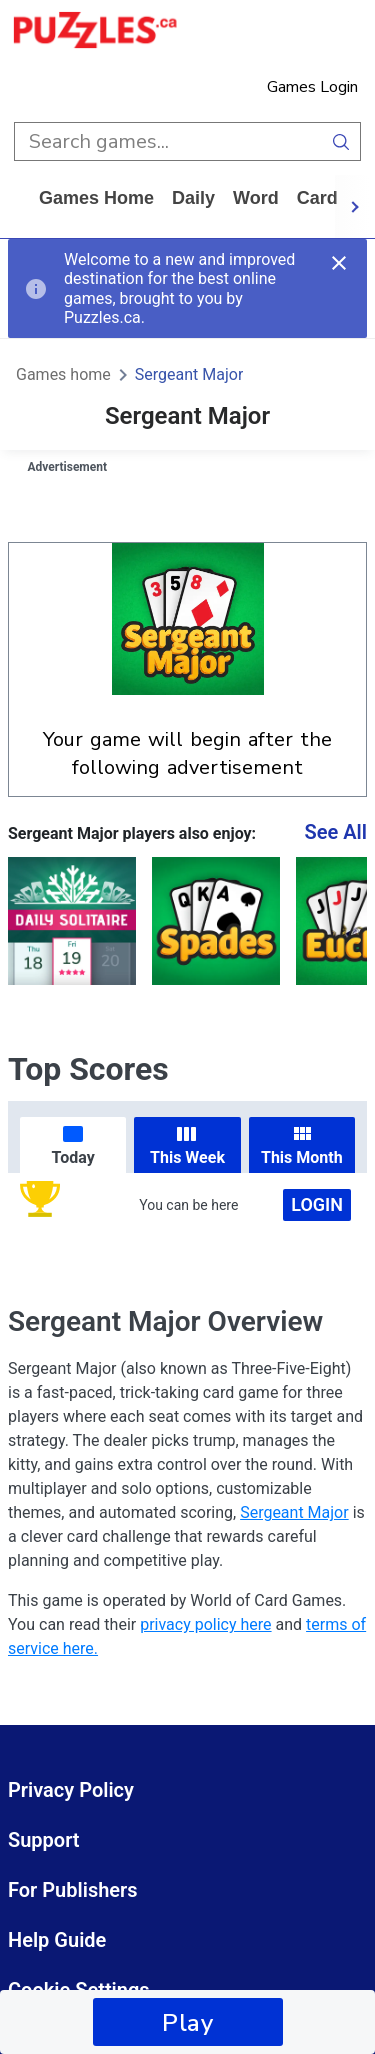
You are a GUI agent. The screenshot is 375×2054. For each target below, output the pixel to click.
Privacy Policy (71, 1790)
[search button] (341, 141)
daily (193, 198)
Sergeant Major (189, 374)
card (317, 198)
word (256, 198)
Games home (96, 198)
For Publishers (73, 1890)
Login (317, 1204)
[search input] (168, 141)
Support (44, 1840)
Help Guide (57, 1940)
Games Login (312, 87)
